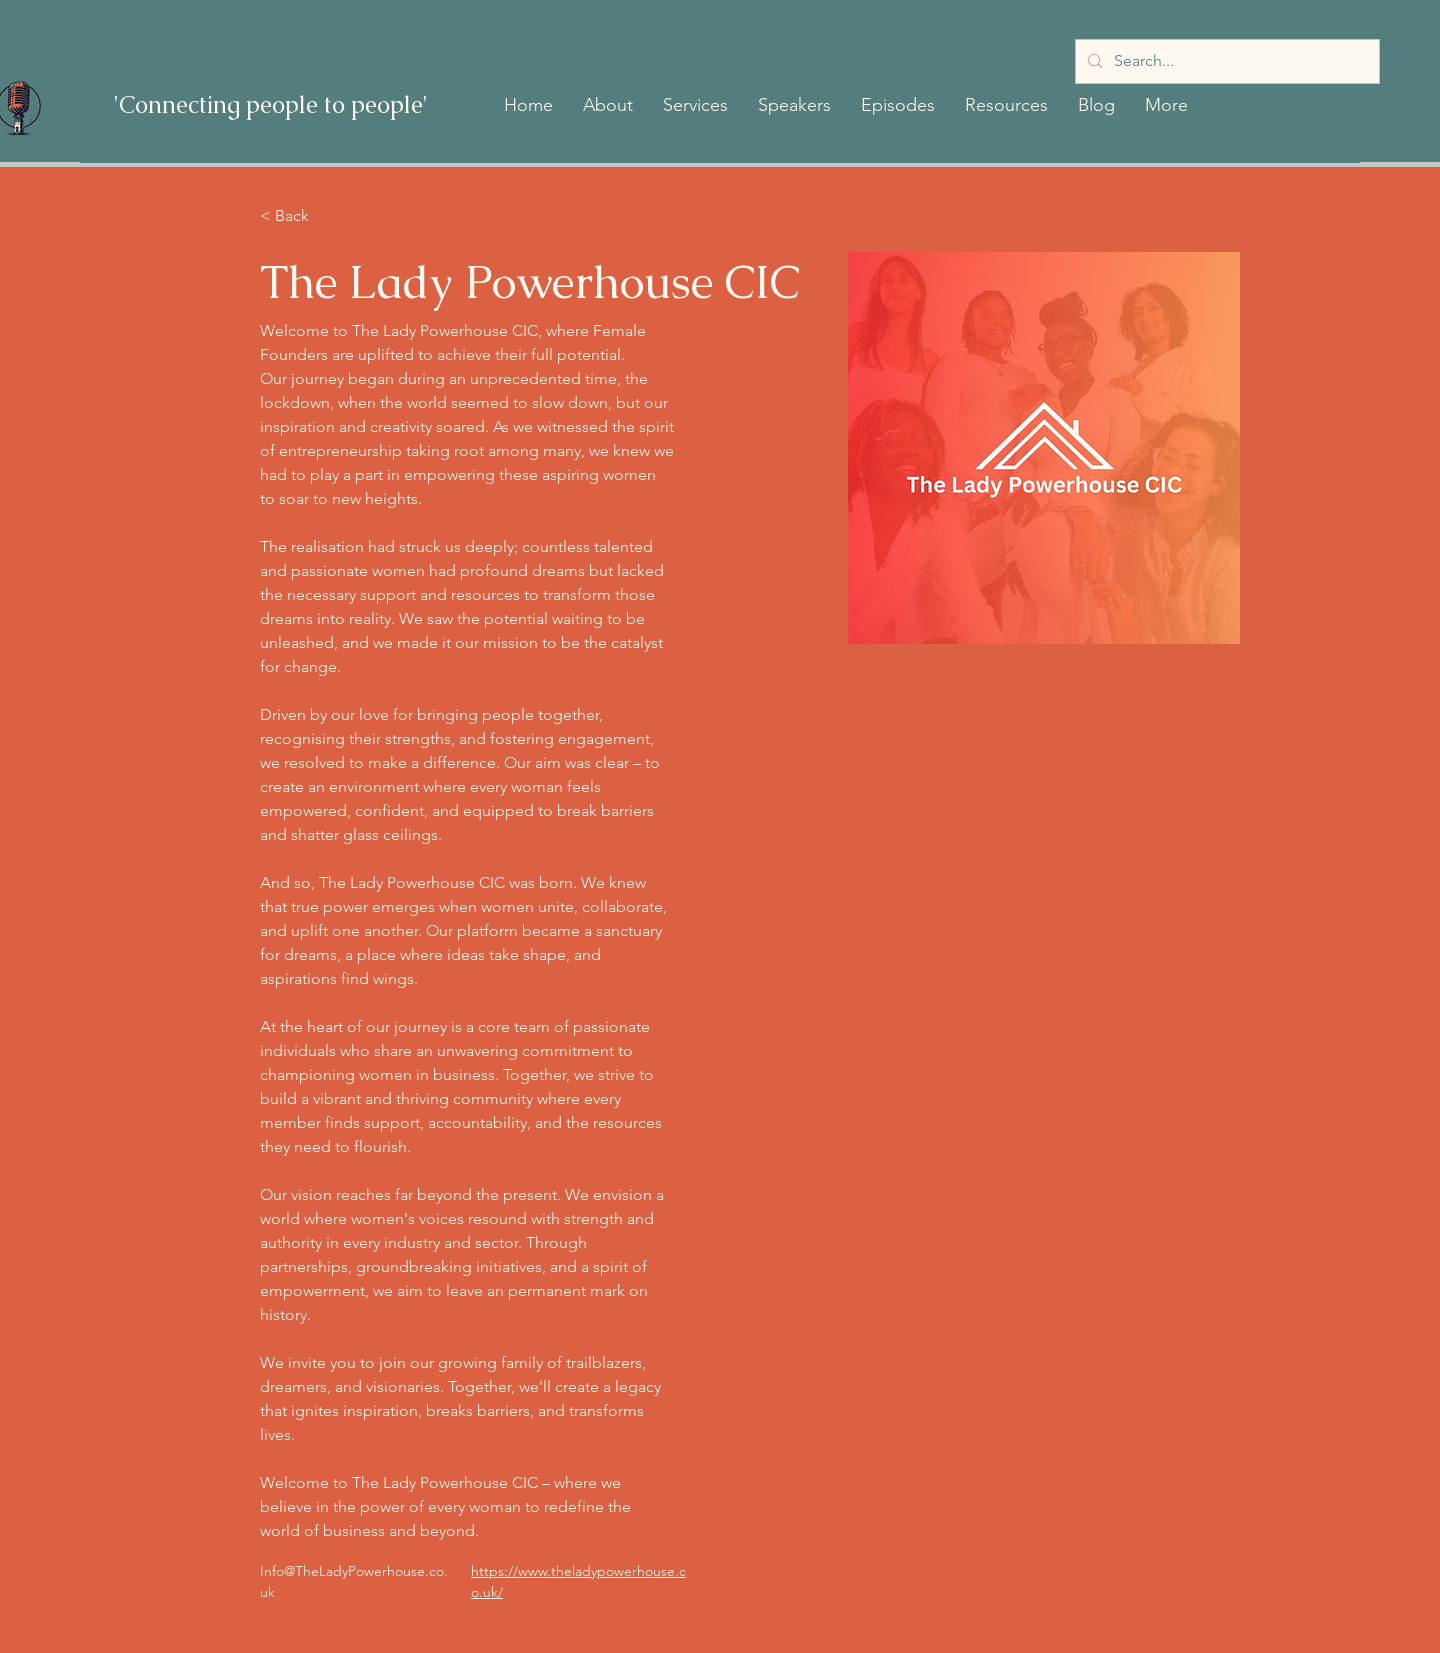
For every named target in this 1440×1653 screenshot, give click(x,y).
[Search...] (1225, 61)
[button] (608, 105)
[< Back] (299, 216)
